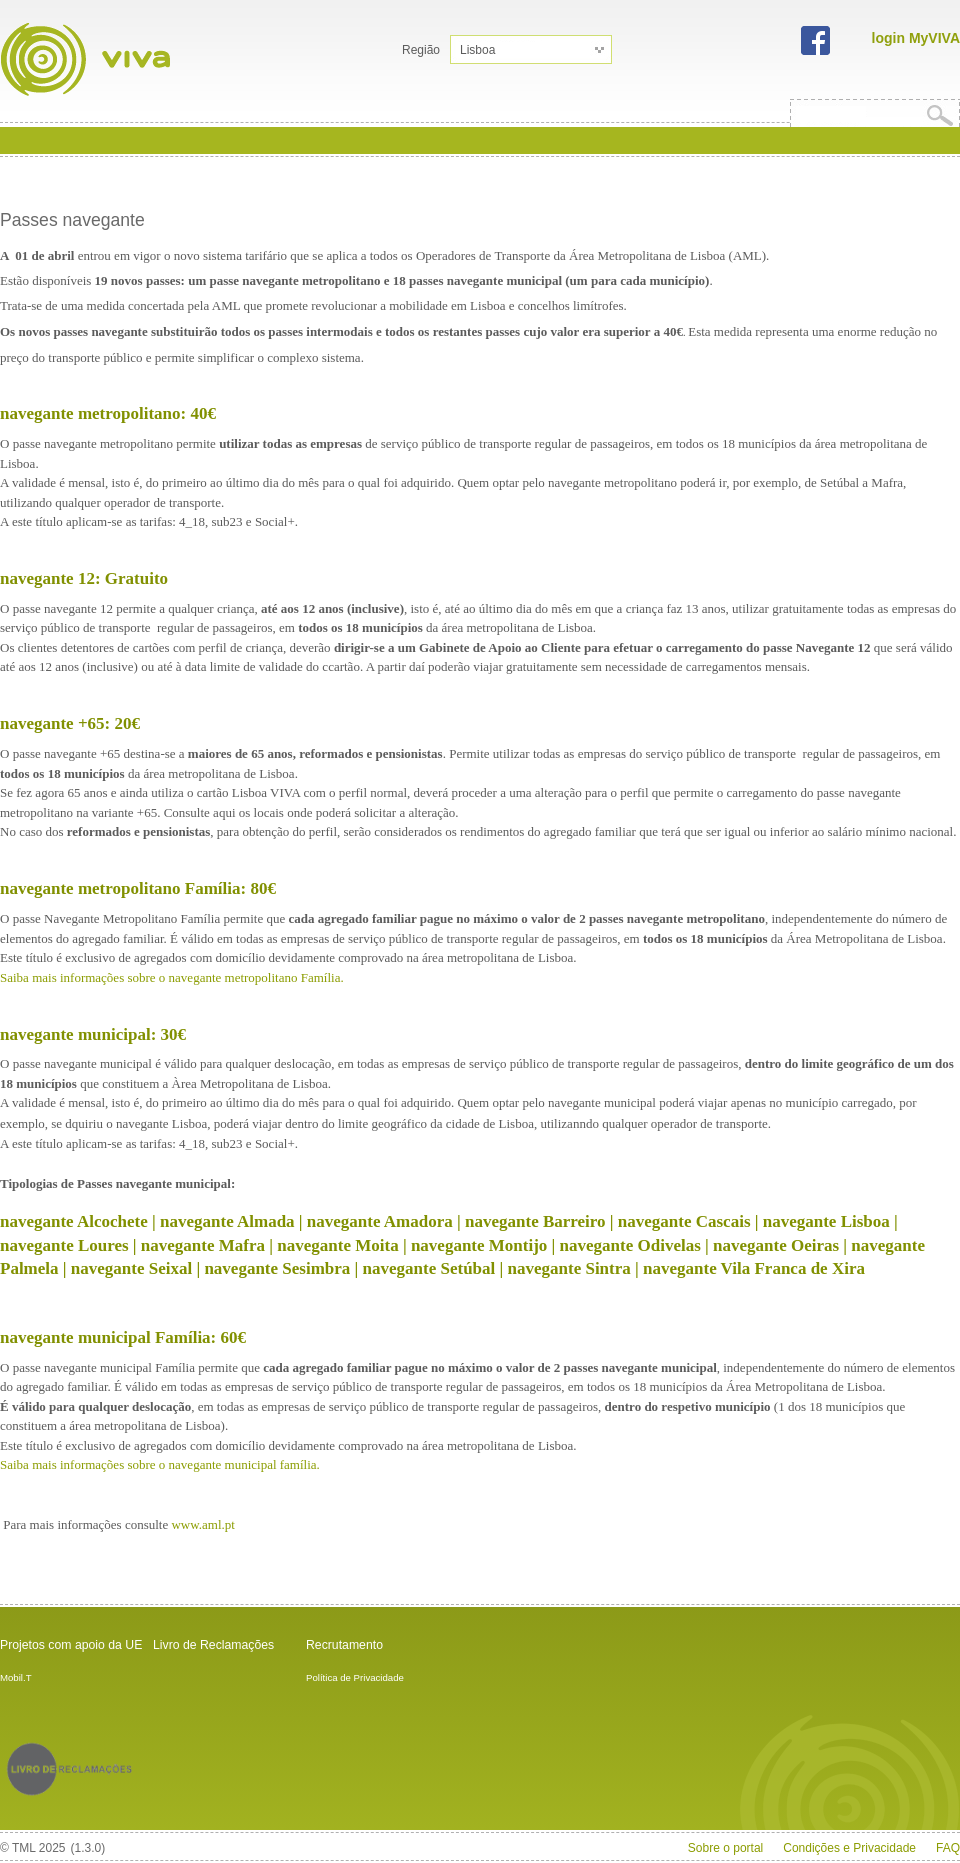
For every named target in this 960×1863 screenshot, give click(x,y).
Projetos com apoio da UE (71, 1645)
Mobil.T (16, 1677)
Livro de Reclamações (213, 1645)
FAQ (948, 1848)
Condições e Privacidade (849, 1848)
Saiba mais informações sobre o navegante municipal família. (160, 1464)
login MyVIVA (916, 38)
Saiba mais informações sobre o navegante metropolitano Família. (172, 977)
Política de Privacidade (355, 1677)
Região (421, 50)
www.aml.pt (204, 1524)
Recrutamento (344, 1645)
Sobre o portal (725, 1848)
